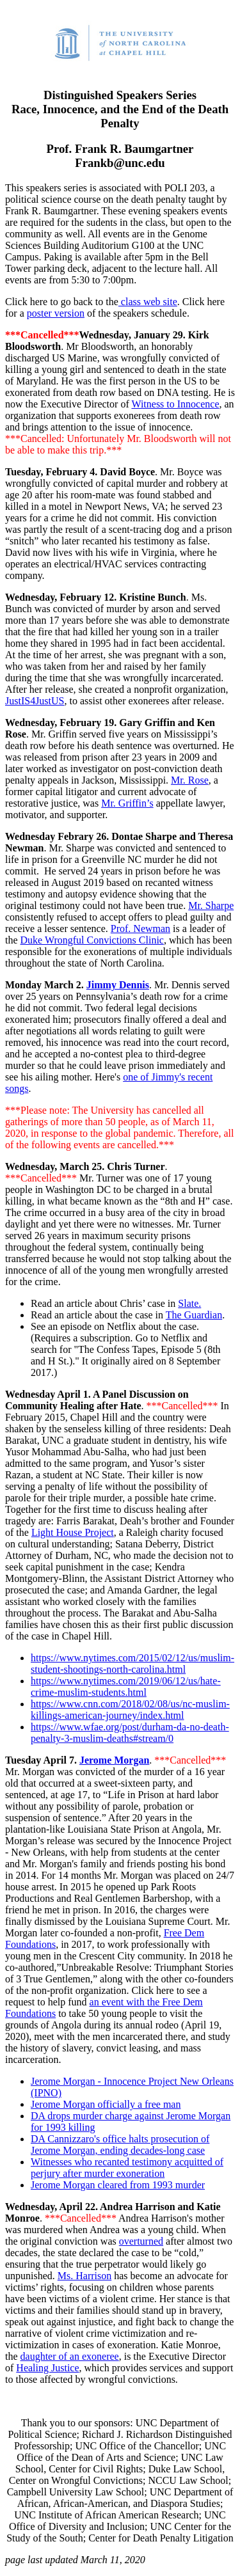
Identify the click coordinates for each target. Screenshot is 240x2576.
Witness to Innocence (175, 404)
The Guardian (194, 1314)
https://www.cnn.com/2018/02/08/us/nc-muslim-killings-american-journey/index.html (130, 1709)
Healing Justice (47, 2367)
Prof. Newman (140, 928)
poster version (55, 313)
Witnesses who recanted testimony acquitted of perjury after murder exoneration (127, 2167)
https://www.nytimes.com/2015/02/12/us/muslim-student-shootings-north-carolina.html (132, 1663)
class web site (147, 301)
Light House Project (72, 1532)
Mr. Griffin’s (127, 803)
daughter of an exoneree (69, 2356)
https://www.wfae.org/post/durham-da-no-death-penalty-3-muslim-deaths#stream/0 (130, 1732)
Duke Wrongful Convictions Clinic (92, 940)
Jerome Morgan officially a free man (105, 2104)
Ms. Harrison (84, 2275)
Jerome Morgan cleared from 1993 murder (118, 2184)
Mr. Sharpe (211, 905)
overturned (141, 2241)
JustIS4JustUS (34, 700)
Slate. (189, 1303)
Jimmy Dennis (117, 984)
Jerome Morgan (114, 1760)
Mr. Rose (190, 780)
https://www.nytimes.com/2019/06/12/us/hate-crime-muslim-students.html (126, 1686)
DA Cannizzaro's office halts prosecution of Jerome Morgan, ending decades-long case (120, 2144)
